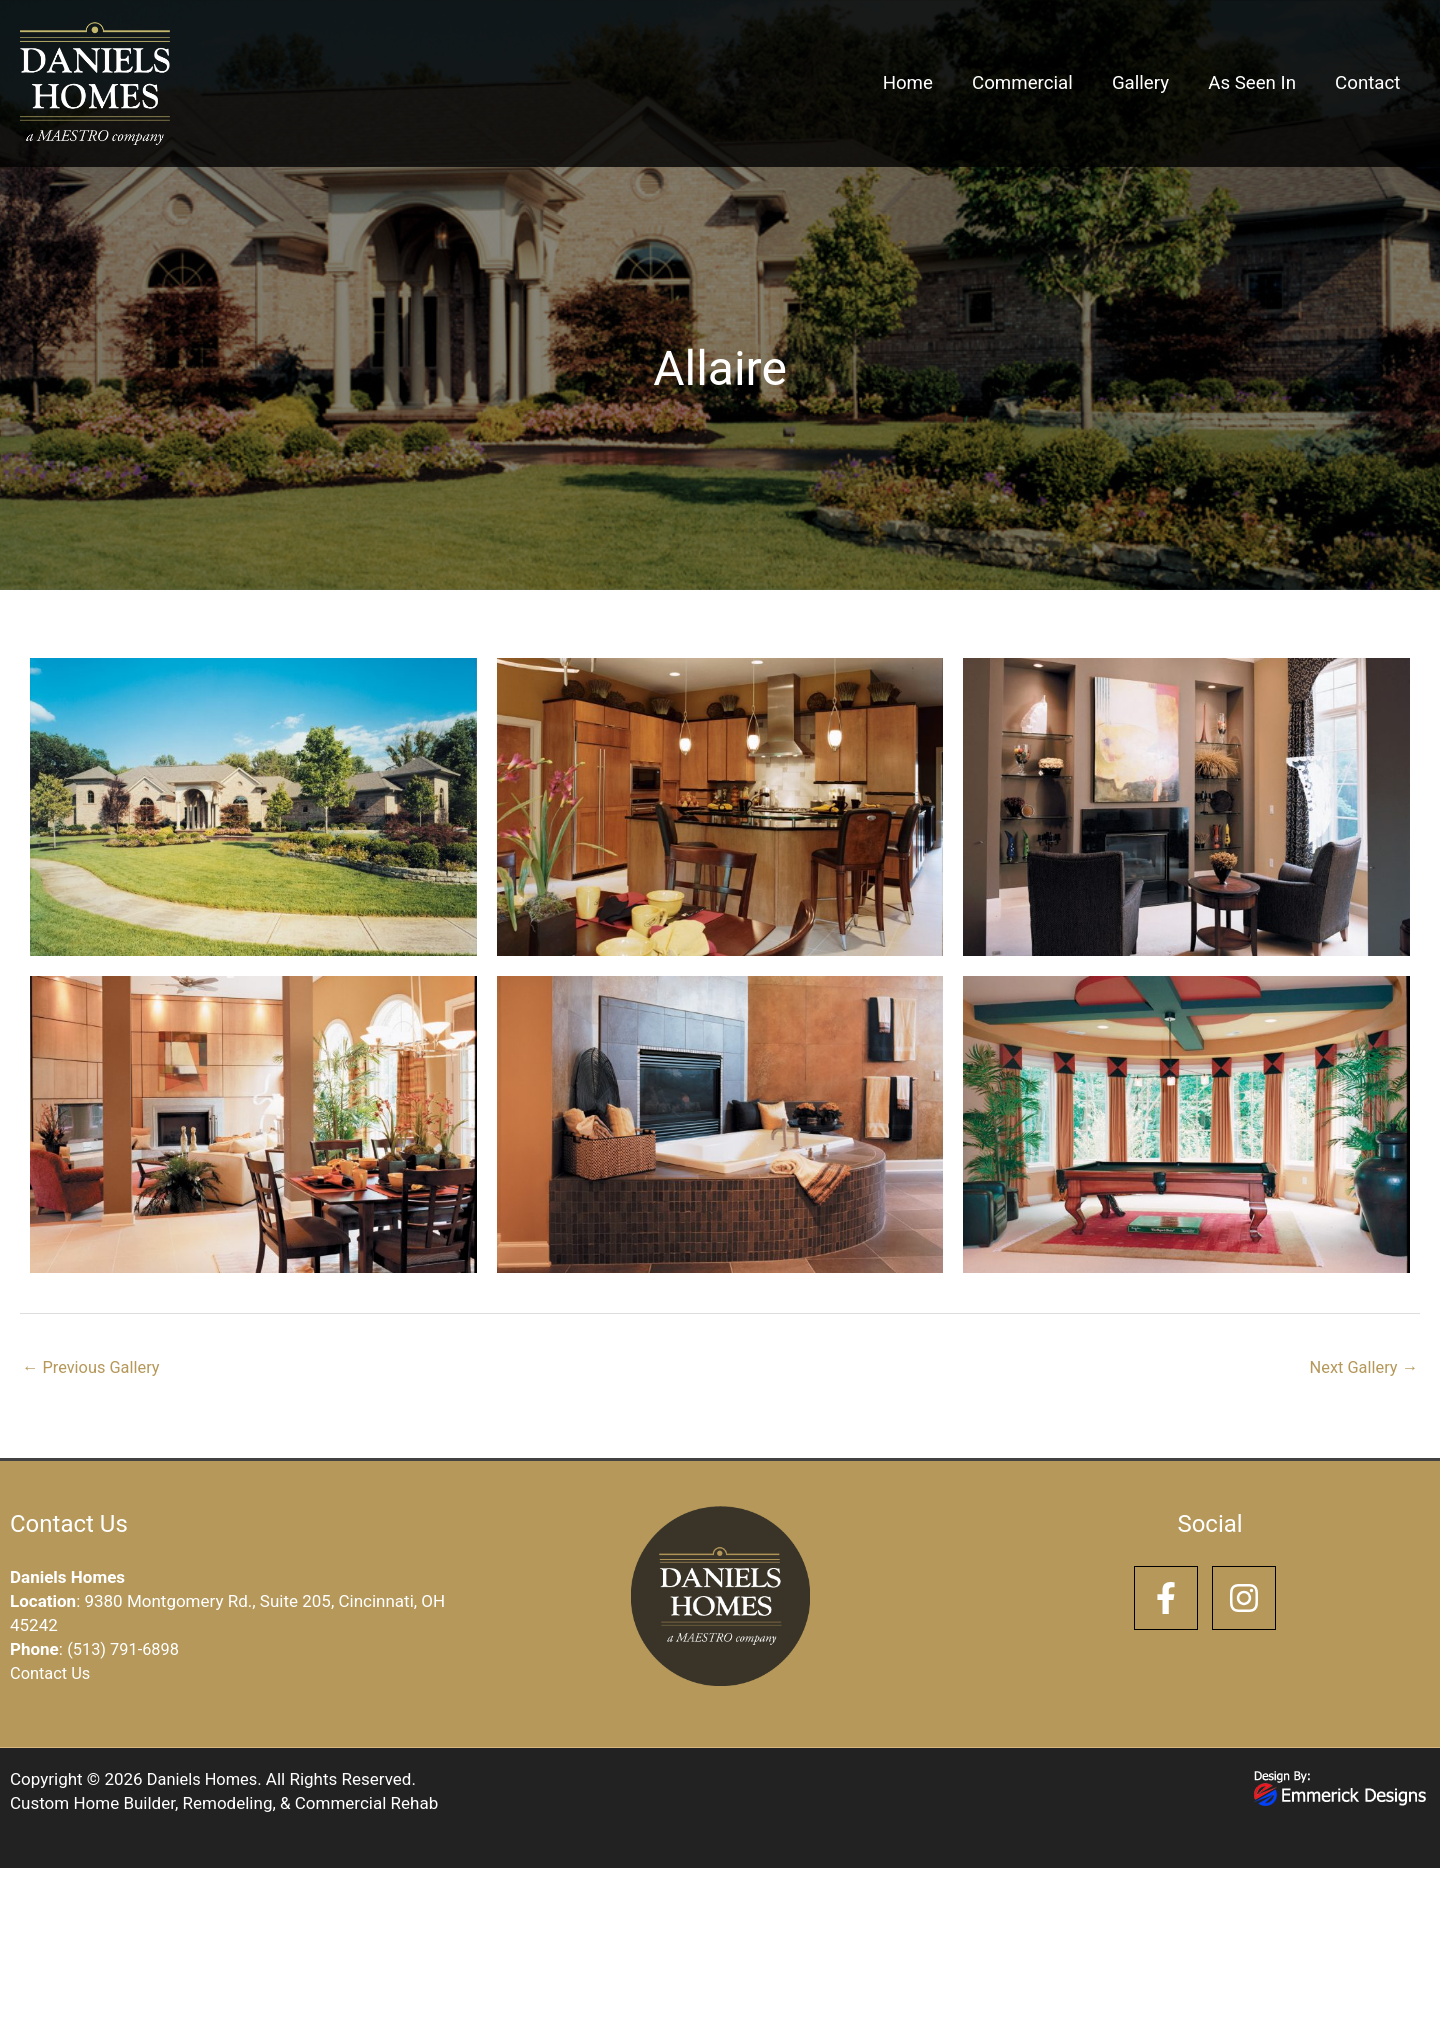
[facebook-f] (1171, 1600)
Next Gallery (1361, 1368)
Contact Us (51, 1674)
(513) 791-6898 (125, 1650)
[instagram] (1249, 1600)
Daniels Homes (204, 1781)
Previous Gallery (93, 1368)
